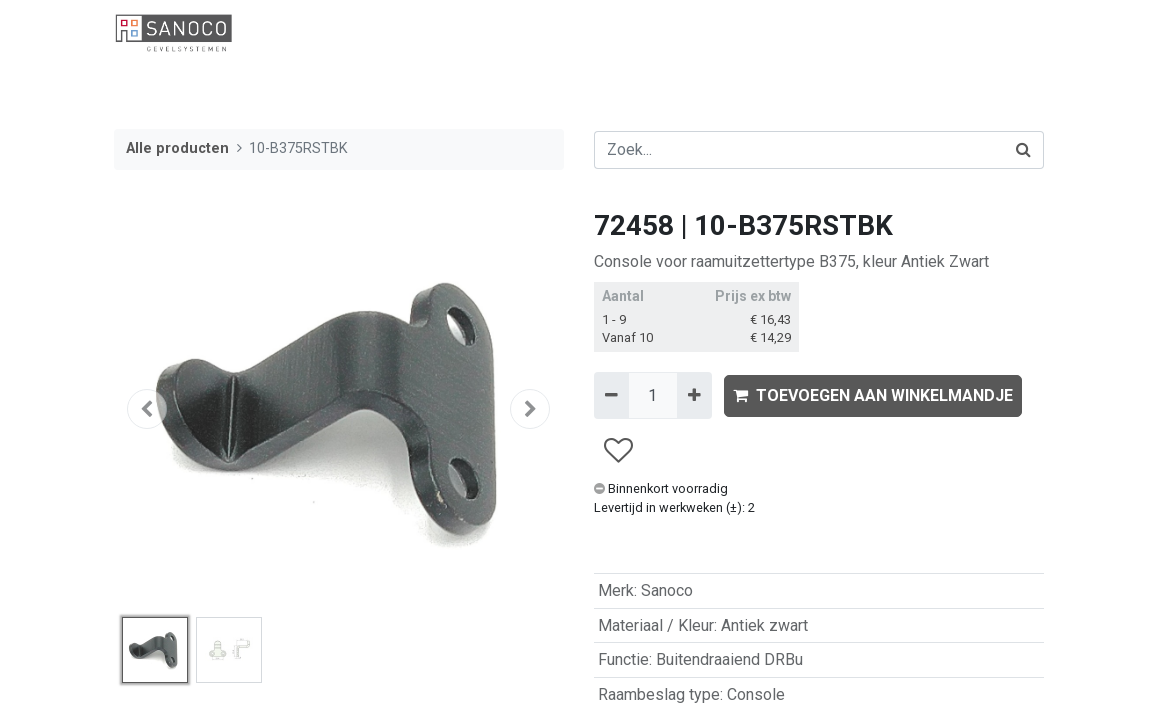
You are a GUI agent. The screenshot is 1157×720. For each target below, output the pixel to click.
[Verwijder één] (611, 395)
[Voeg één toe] (694, 395)
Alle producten (177, 148)
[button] (148, 409)
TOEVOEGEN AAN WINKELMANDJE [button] (873, 395)
